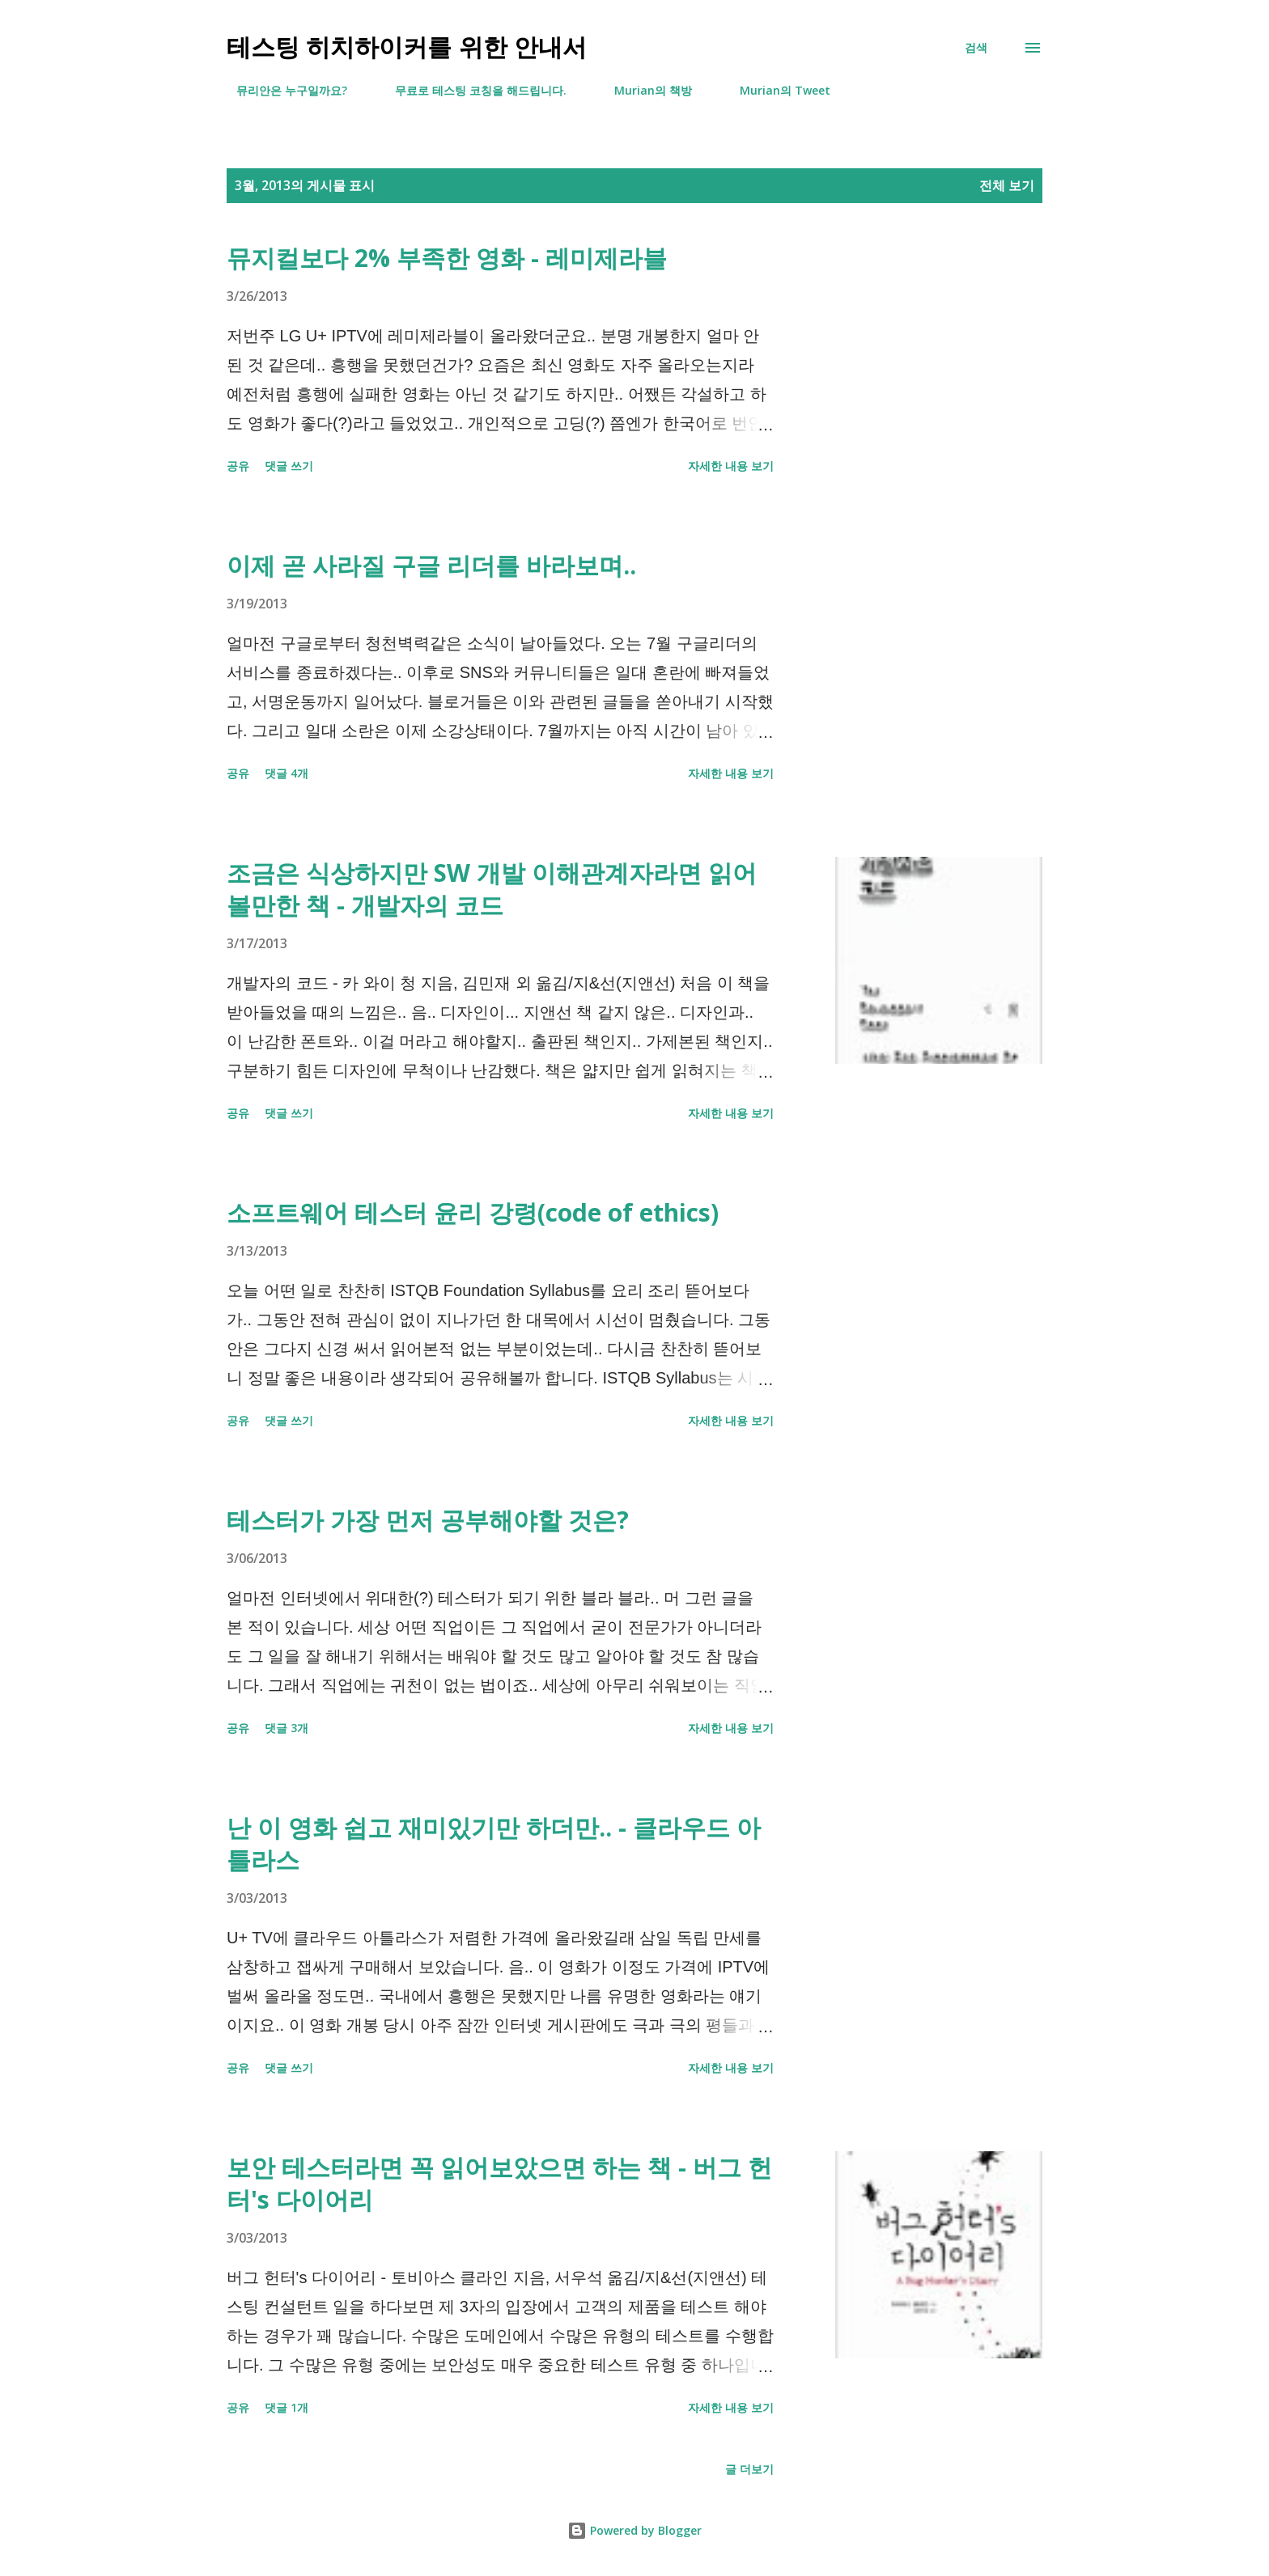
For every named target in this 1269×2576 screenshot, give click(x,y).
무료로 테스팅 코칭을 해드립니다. (471, 90)
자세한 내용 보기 (731, 465)
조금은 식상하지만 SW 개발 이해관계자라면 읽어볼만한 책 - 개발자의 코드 (492, 889)
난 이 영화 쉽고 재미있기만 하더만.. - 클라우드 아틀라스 (494, 1843)
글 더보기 (749, 2468)
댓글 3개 (286, 1727)
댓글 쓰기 (289, 465)
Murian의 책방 (643, 90)
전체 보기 (1006, 185)
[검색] (976, 48)
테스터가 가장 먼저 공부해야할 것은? (428, 1519)
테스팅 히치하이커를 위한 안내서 (407, 47)
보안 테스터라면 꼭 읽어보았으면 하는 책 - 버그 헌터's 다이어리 (499, 2183)
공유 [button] (238, 465)
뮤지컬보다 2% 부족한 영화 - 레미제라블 (447, 257)
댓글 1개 (286, 2407)
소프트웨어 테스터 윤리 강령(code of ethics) (473, 1212)
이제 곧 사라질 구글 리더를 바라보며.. (431, 565)
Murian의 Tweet (775, 90)
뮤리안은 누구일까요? (282, 90)
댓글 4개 (286, 773)
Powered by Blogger (634, 2530)
